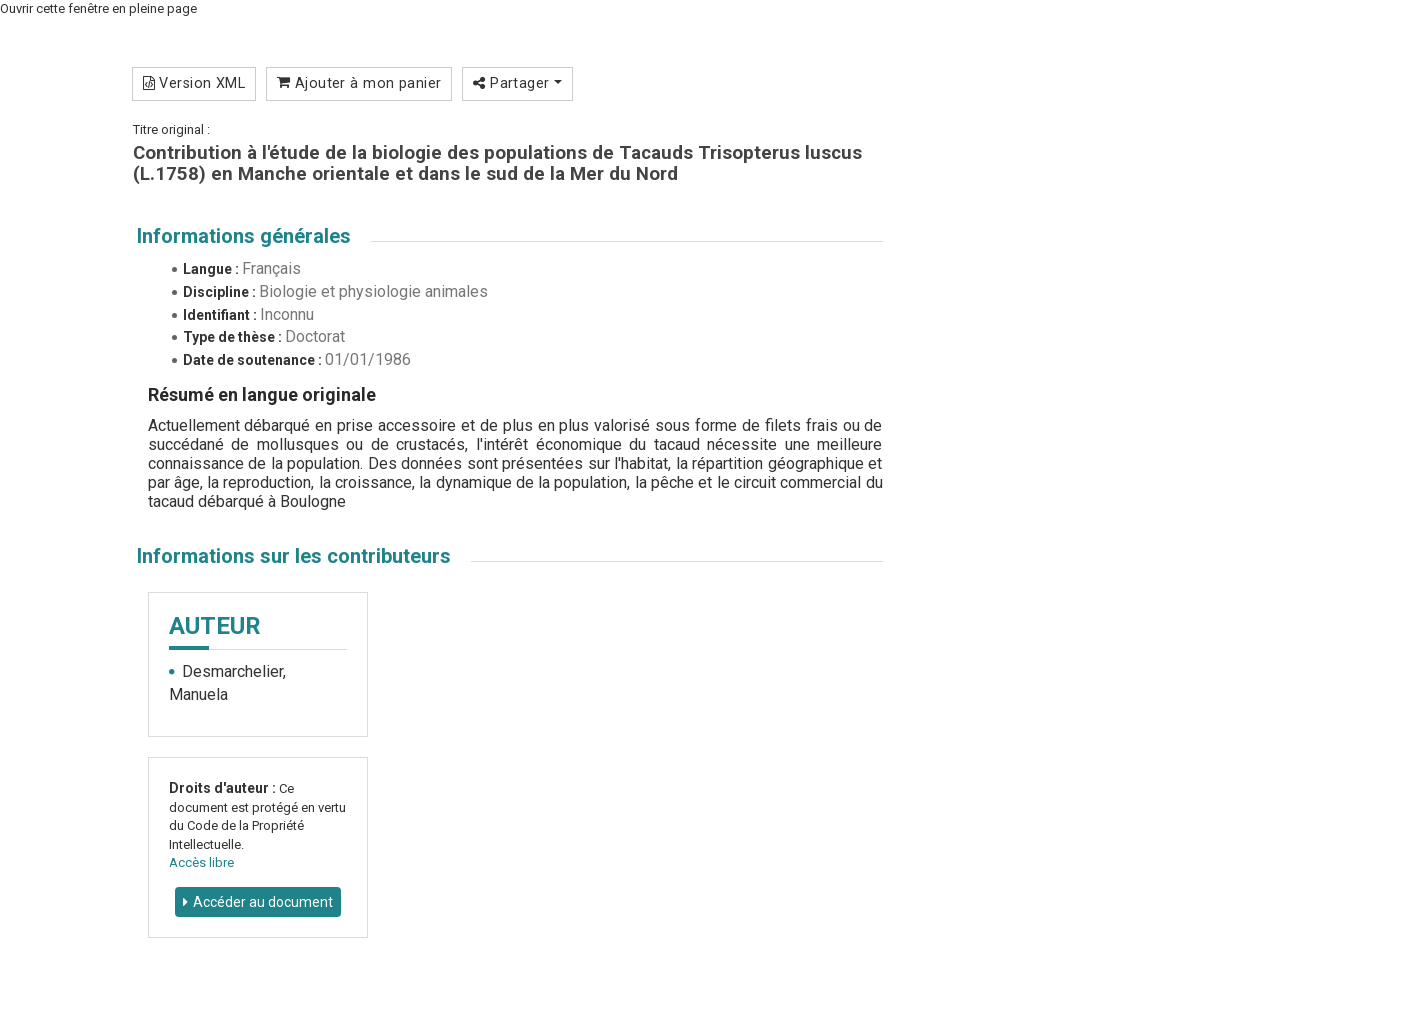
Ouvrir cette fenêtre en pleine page (98, 8)
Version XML (194, 83)
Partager (517, 83)
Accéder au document (263, 902)
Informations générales (244, 236)
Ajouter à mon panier (359, 83)
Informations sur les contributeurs (294, 556)
